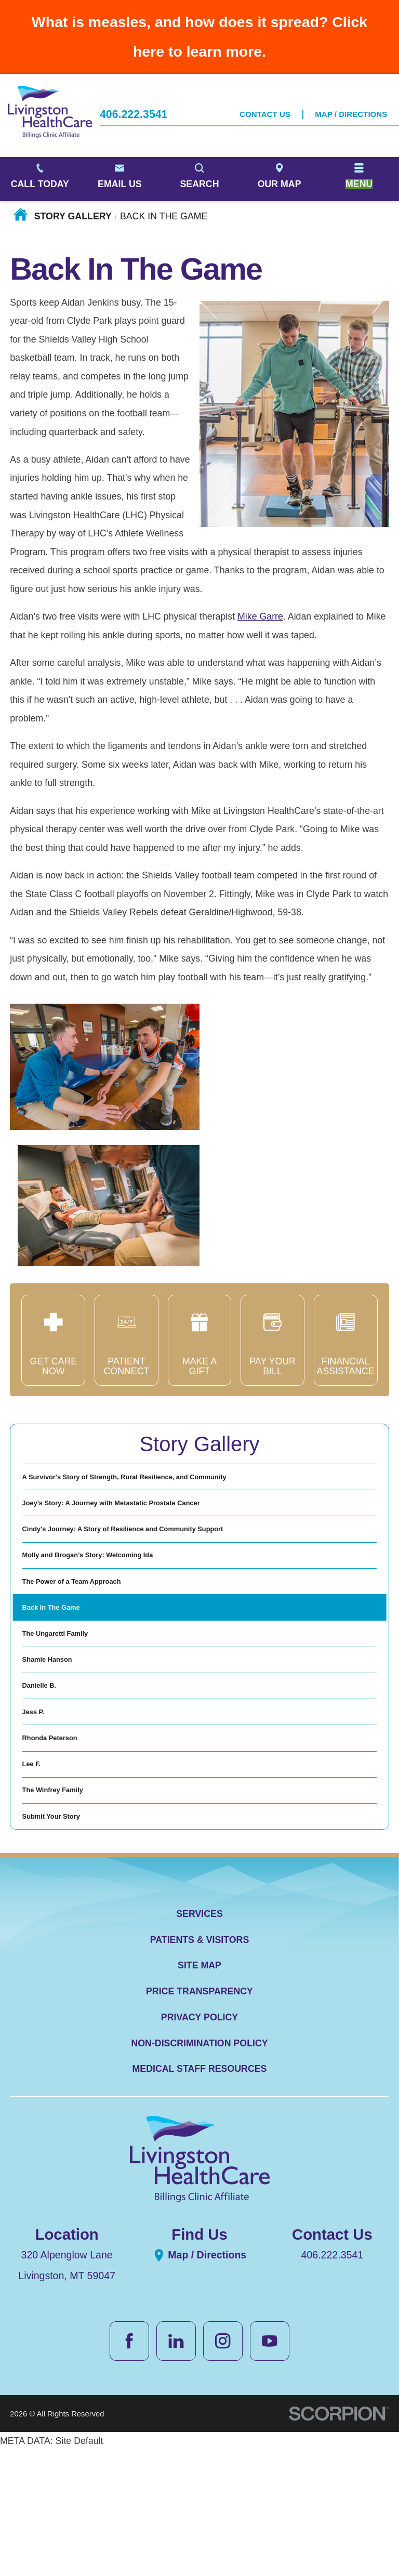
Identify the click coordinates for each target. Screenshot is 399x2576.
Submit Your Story (62, 1946)
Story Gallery (73, 216)
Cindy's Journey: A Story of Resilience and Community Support (160, 1553)
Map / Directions (351, 115)
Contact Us (265, 115)
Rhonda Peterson (60, 1839)
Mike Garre (260, 616)
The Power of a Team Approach (90, 1625)
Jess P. (37, 1803)
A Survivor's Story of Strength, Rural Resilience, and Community (162, 1482)
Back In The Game (62, 1660)
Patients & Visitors (199, 2074)
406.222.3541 (133, 115)
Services (199, 2048)
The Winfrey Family (64, 1910)
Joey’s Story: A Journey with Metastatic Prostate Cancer (144, 1518)
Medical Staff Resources (199, 2204)
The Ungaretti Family (67, 1696)
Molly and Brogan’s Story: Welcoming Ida (112, 1589)
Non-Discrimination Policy (199, 2178)
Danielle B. (45, 1768)
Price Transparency (199, 2126)
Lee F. (35, 1875)
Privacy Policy (199, 2152)
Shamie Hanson (56, 1732)
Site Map (199, 2100)
